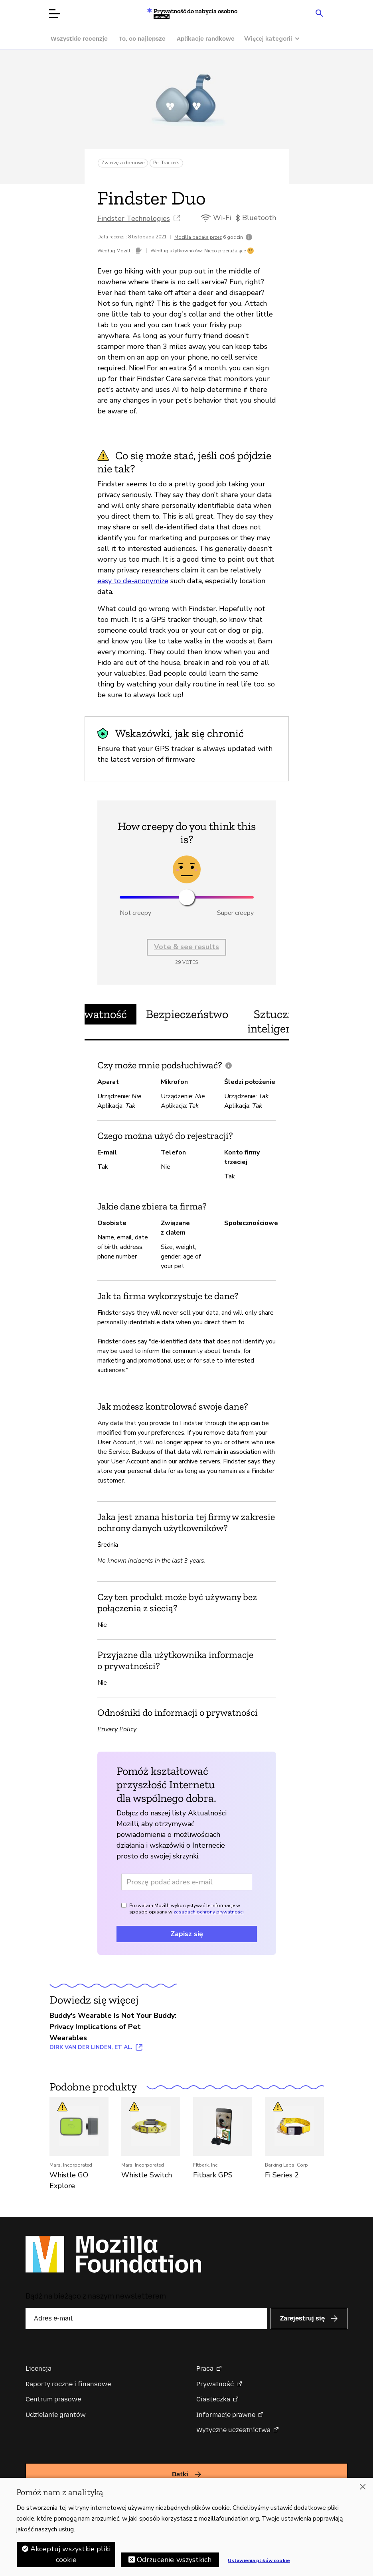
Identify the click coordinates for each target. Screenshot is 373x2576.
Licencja (38, 2368)
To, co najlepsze (142, 38)
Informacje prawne (225, 2415)
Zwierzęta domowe (122, 162)
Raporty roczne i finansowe (68, 2384)
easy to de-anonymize (132, 581)
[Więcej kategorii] (276, 39)
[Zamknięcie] (363, 2487)
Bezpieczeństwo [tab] (187, 1014)
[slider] (187, 897)
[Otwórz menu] (54, 13)
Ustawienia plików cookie (259, 2560)
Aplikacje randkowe (206, 38)
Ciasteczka (213, 2399)
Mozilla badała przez (198, 237)
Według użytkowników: (176, 251)
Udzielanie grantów (56, 2415)
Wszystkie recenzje (79, 38)
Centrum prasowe (53, 2399)
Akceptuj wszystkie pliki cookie (70, 2554)
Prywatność (215, 2384)
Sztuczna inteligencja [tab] (277, 1021)
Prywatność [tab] (96, 1014)
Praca (204, 2368)
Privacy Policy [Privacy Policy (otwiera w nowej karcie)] (116, 1729)
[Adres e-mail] (186, 1882)
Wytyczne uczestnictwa (233, 2430)
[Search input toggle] (319, 13)
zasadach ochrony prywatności (209, 1912)
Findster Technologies (133, 218)
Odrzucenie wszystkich (174, 2559)
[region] (186, 2527)
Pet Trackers (166, 162)
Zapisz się (186, 1934)
